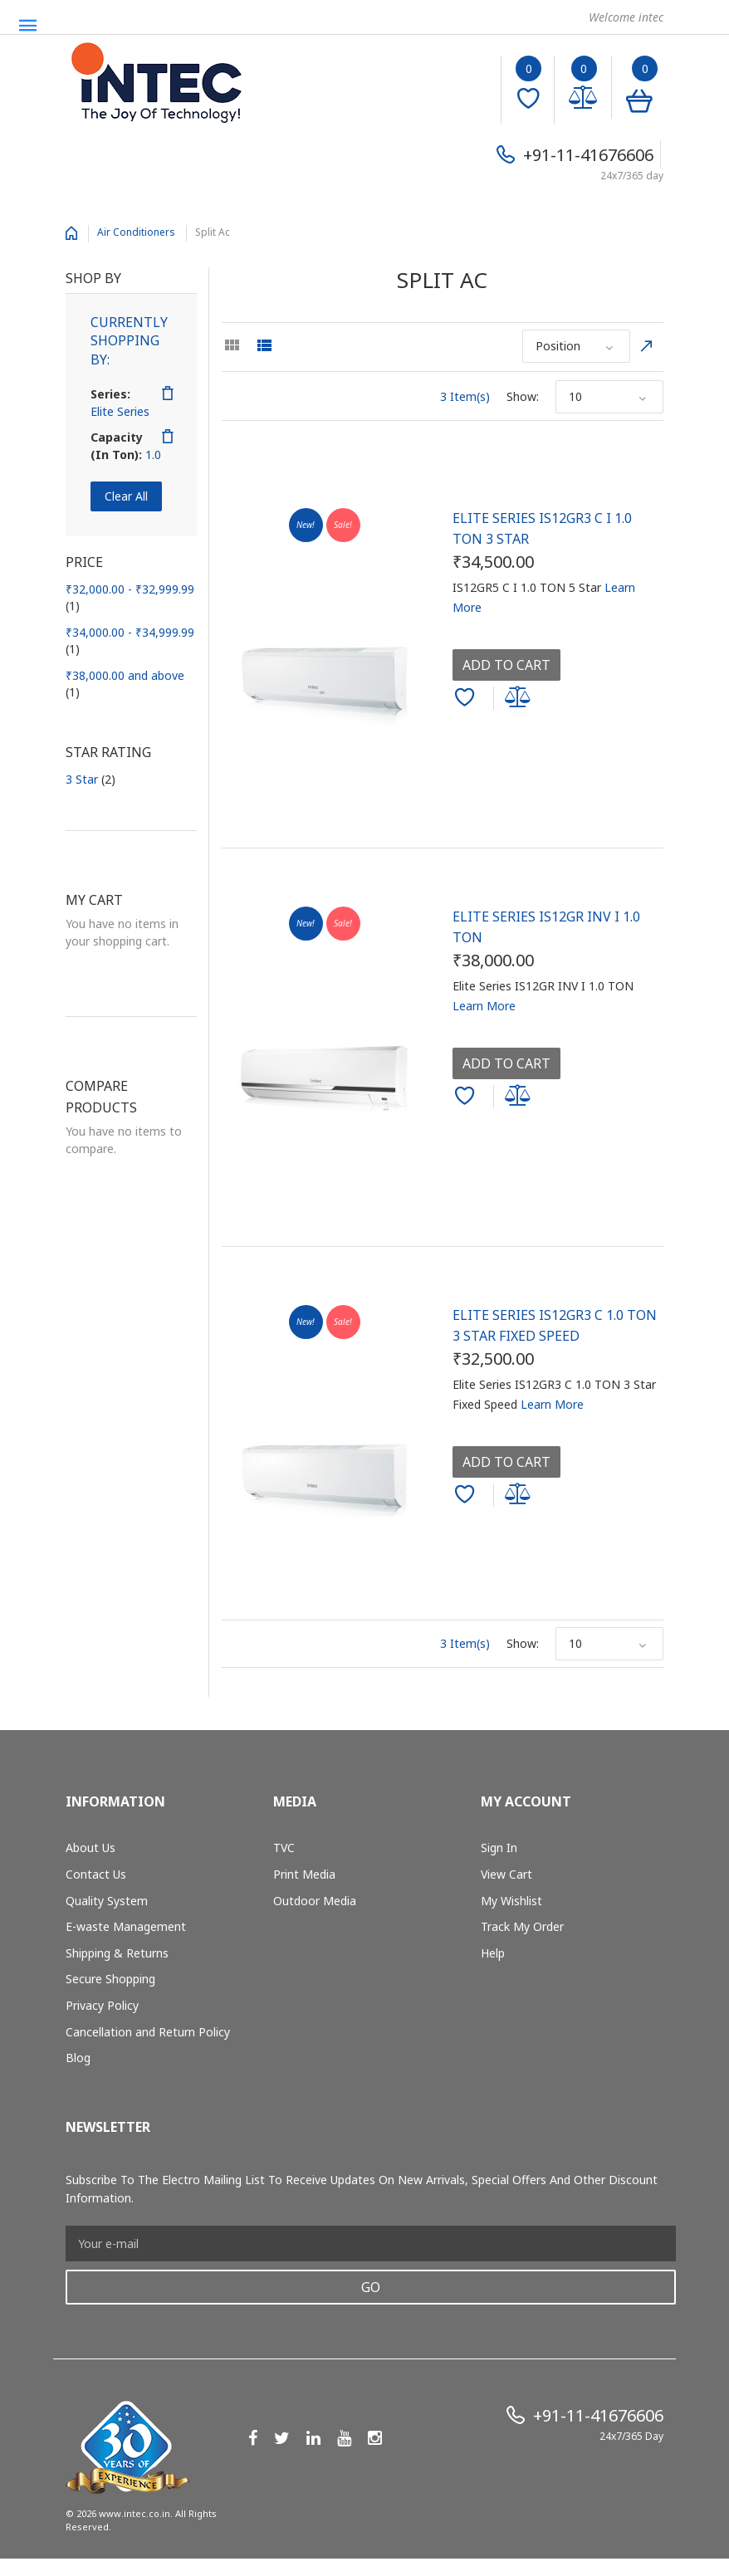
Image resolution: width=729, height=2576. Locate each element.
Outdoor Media (314, 1901)
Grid (232, 345)
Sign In (499, 1847)
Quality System (107, 1901)
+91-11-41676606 (588, 155)
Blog (78, 2057)
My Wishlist (511, 1901)
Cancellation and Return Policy (148, 2032)
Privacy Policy (102, 2005)
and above (125, 683)
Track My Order (522, 1926)
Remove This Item (167, 393)
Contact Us (96, 1874)
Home (71, 233)
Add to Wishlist (467, 701)
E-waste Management (126, 1926)
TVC (284, 1847)
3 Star (90, 779)
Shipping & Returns (117, 1953)
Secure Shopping (110, 1979)
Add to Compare (520, 698)
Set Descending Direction (646, 346)
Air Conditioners (136, 232)
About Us (90, 1847)
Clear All (126, 496)
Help (493, 1953)
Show (521, 396)
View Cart (506, 1874)
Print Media (304, 1874)
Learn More (484, 1006)
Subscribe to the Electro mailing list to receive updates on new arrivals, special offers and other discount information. (362, 2189)
